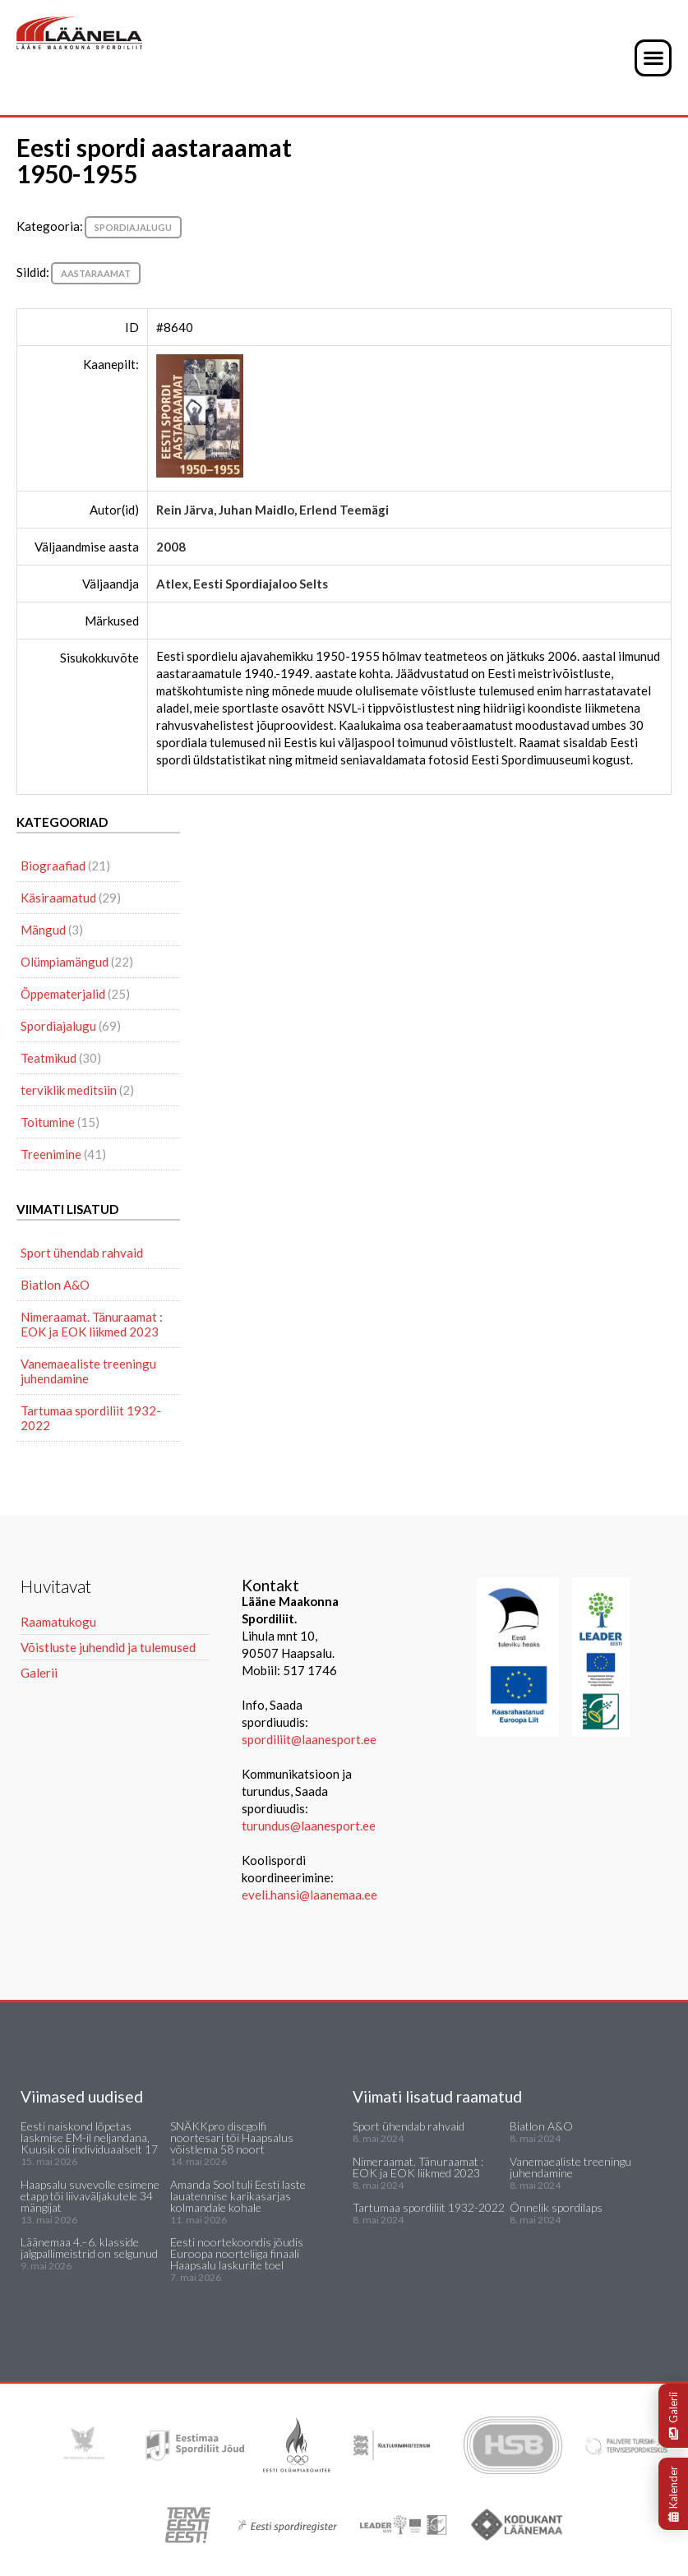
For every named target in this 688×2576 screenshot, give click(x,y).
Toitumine (48, 1122)
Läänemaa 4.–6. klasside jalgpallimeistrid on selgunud (89, 2247)
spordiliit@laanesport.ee (309, 1739)
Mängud (43, 929)
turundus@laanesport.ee (310, 1825)
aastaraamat (96, 273)
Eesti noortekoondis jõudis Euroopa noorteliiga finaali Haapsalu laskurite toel (236, 2253)
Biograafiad (53, 865)
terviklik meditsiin (69, 1090)
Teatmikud (48, 1057)
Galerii (673, 2416)
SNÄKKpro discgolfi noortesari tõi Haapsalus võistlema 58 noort (231, 2137)
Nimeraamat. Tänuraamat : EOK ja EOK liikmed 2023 (92, 1324)
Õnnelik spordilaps (556, 2207)
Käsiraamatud (58, 897)
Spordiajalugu (133, 227)
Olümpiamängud (65, 961)
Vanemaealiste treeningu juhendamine (88, 1371)
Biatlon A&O (55, 1284)
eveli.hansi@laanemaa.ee (309, 1894)
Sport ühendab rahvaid (82, 1252)
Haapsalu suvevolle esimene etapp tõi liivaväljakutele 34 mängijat (90, 2195)
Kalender (673, 2494)
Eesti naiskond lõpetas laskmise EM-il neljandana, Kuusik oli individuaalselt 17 (89, 2137)
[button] (653, 57)
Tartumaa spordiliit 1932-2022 (91, 1418)
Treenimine (51, 1154)
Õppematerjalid (63, 993)
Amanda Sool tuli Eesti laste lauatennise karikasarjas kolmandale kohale (238, 2195)
